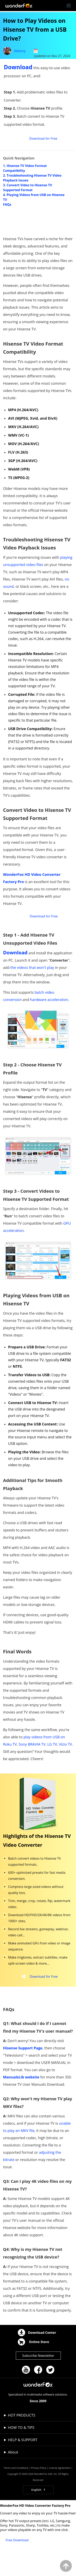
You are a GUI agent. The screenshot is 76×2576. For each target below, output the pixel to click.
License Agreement (60, 2501)
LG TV (52, 1773)
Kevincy (20, 51)
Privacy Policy (38, 2501)
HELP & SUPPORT (22, 2473)
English (36, 2523)
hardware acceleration (49, 1029)
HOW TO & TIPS (21, 2461)
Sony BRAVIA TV (32, 1773)
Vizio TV (65, 1773)
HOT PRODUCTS (21, 2448)
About (13, 2485)
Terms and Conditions (16, 2501)
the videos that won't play (32, 997)
